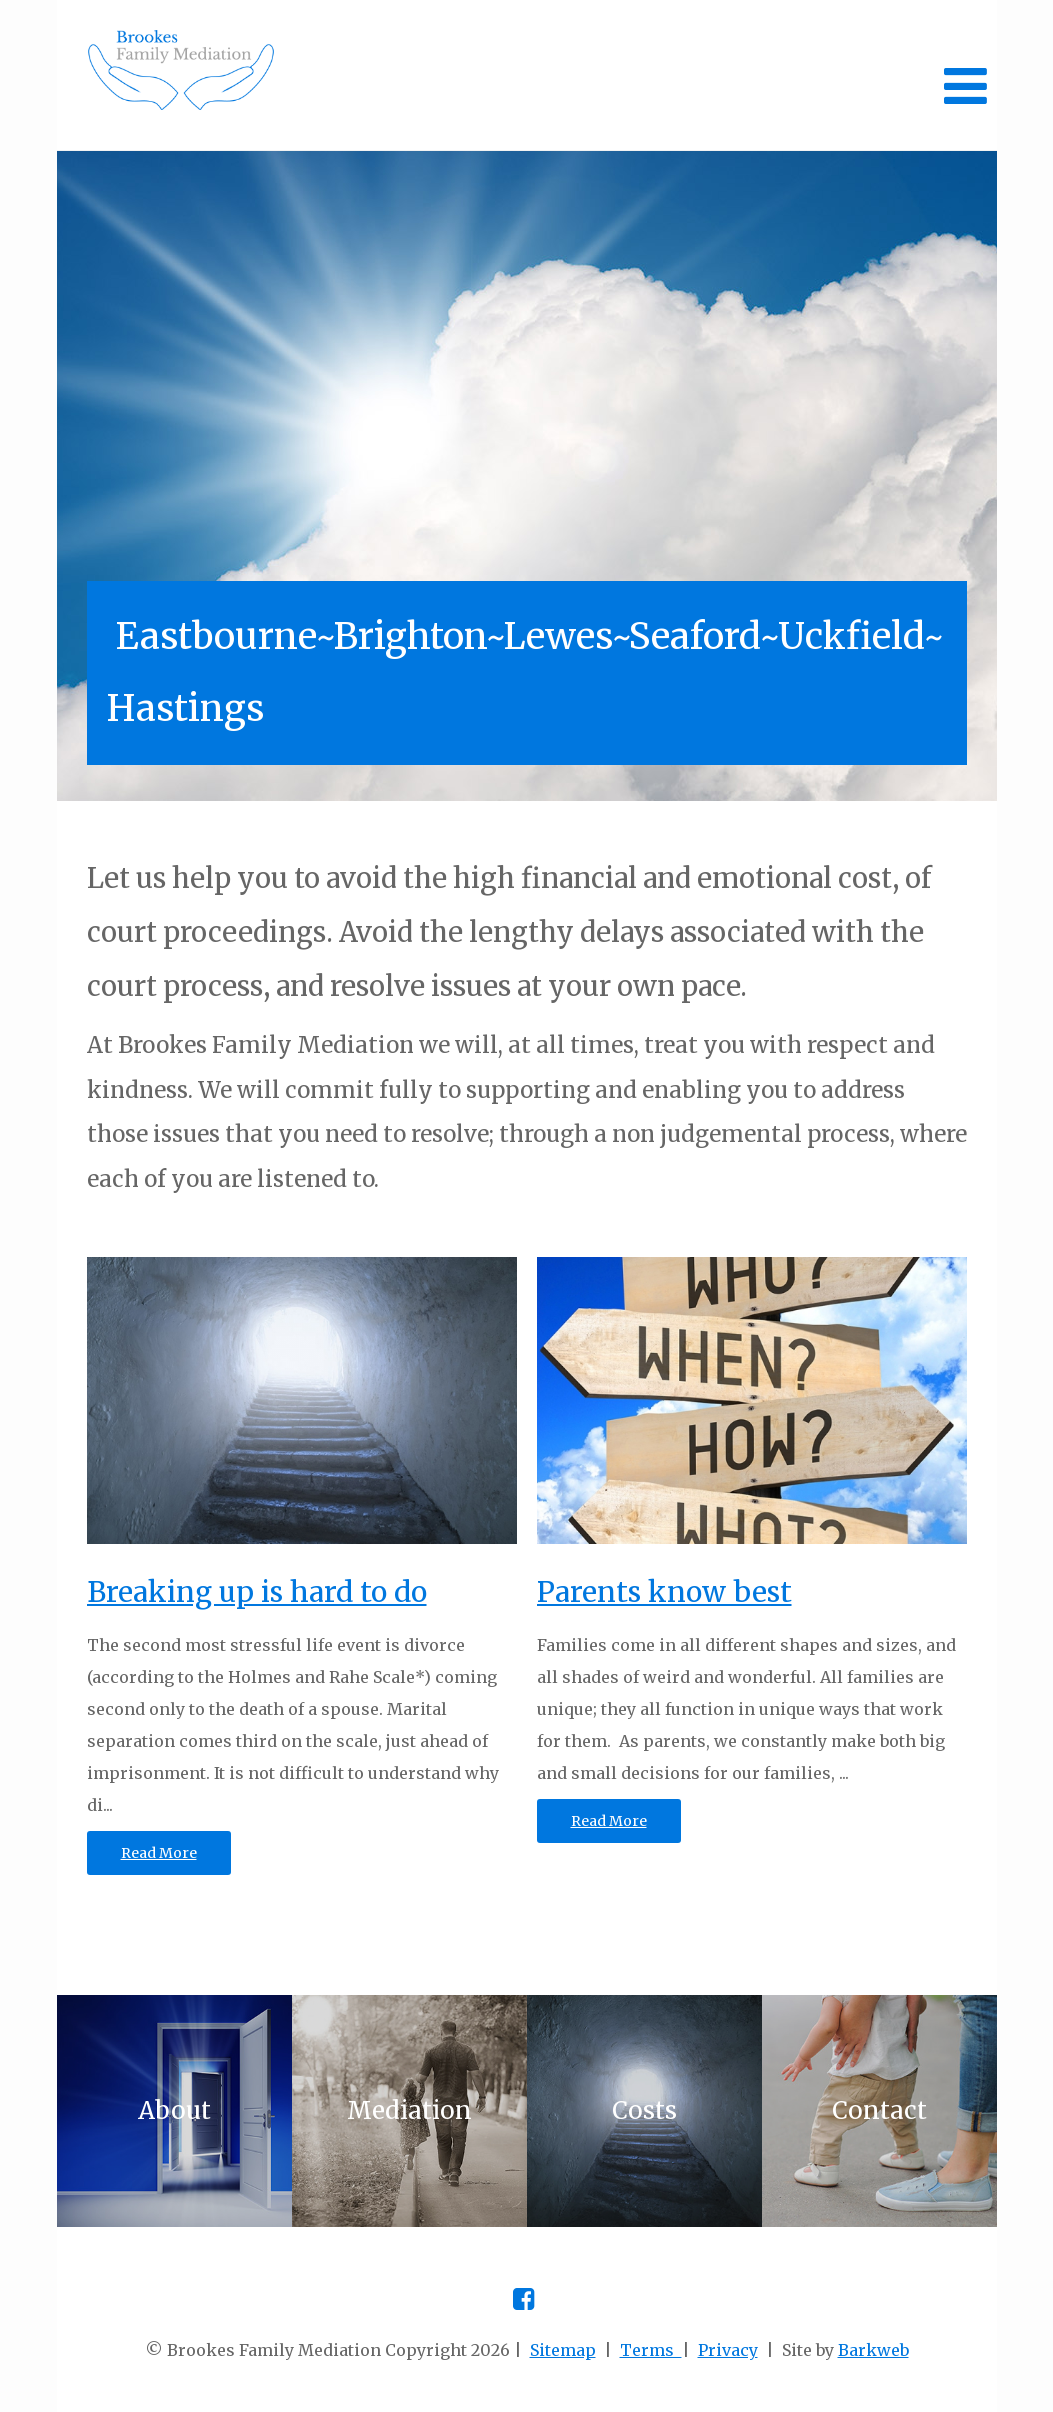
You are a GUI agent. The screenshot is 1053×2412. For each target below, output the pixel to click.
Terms (651, 2350)
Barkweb (873, 2350)
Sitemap (563, 2350)
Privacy (728, 2350)
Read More (159, 1853)
